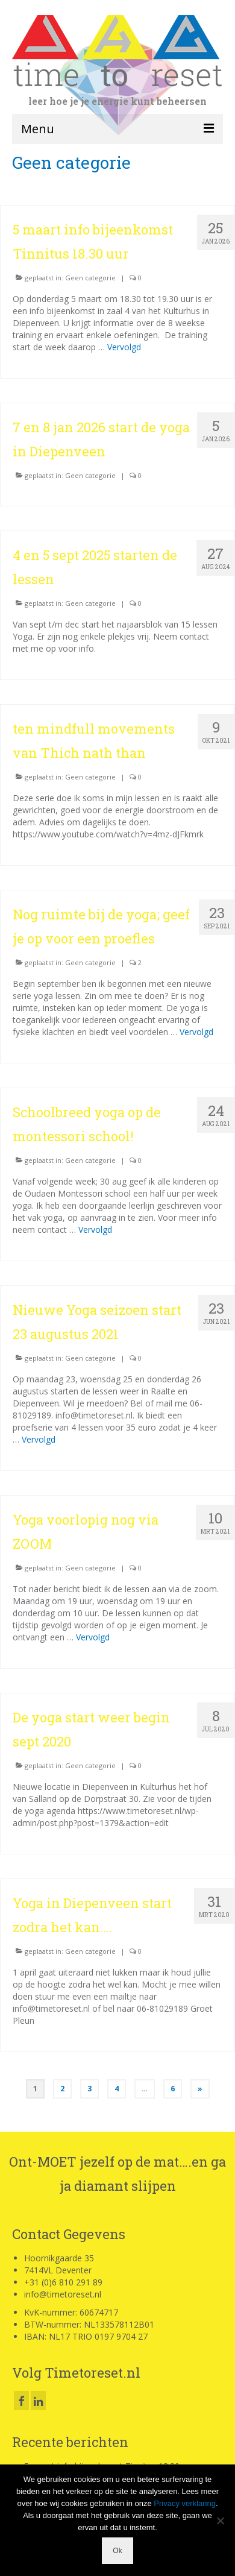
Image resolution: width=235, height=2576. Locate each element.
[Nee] (220, 2521)
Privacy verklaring (185, 2503)
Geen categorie (90, 277)
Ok (117, 2550)
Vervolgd (124, 347)
